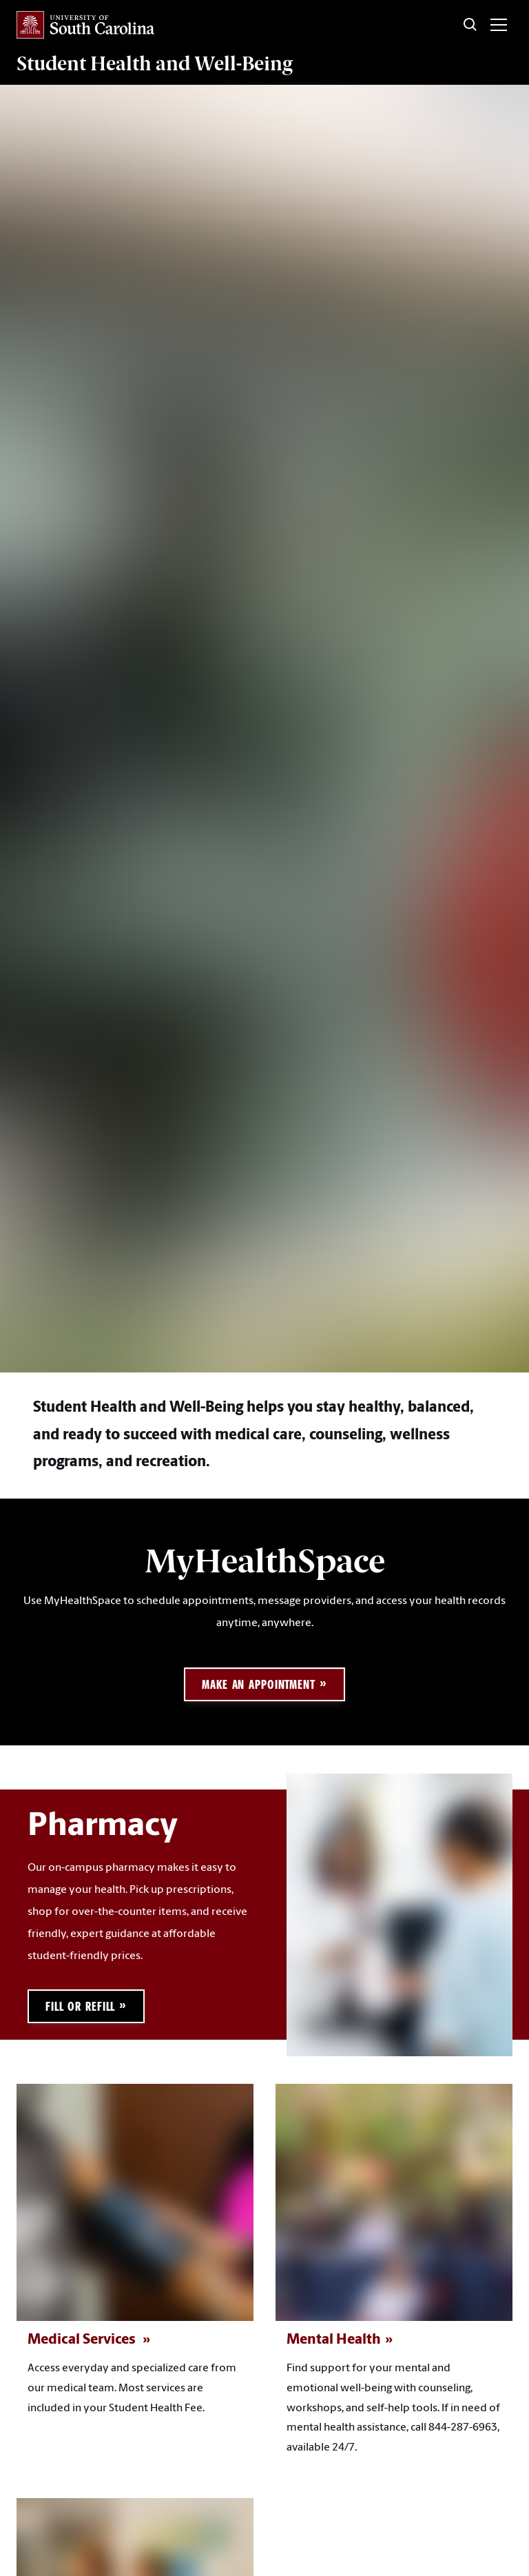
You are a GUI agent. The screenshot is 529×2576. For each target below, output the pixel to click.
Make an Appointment (258, 1684)
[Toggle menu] (498, 24)
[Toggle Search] (470, 24)
